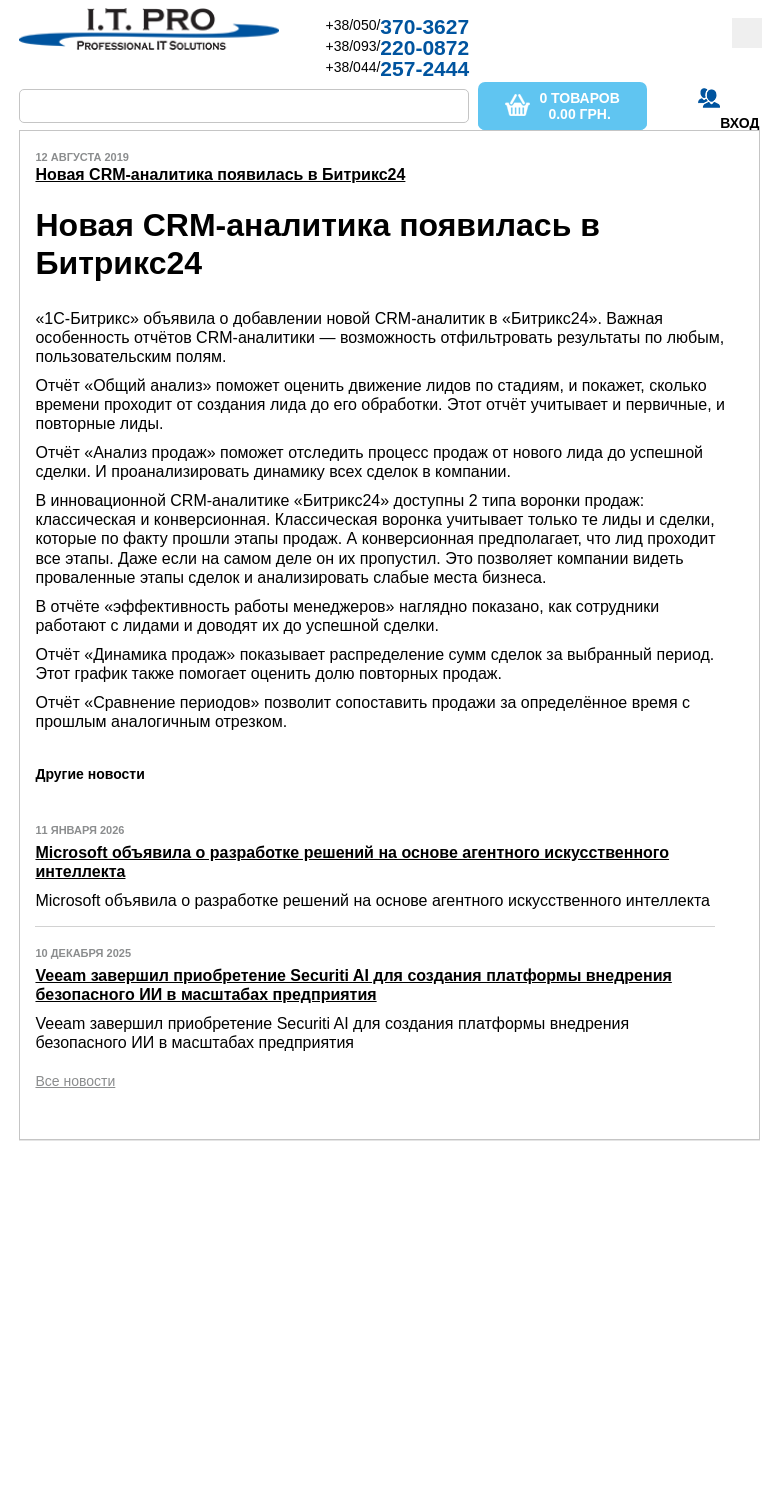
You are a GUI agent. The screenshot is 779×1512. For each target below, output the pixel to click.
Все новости (75, 1081)
